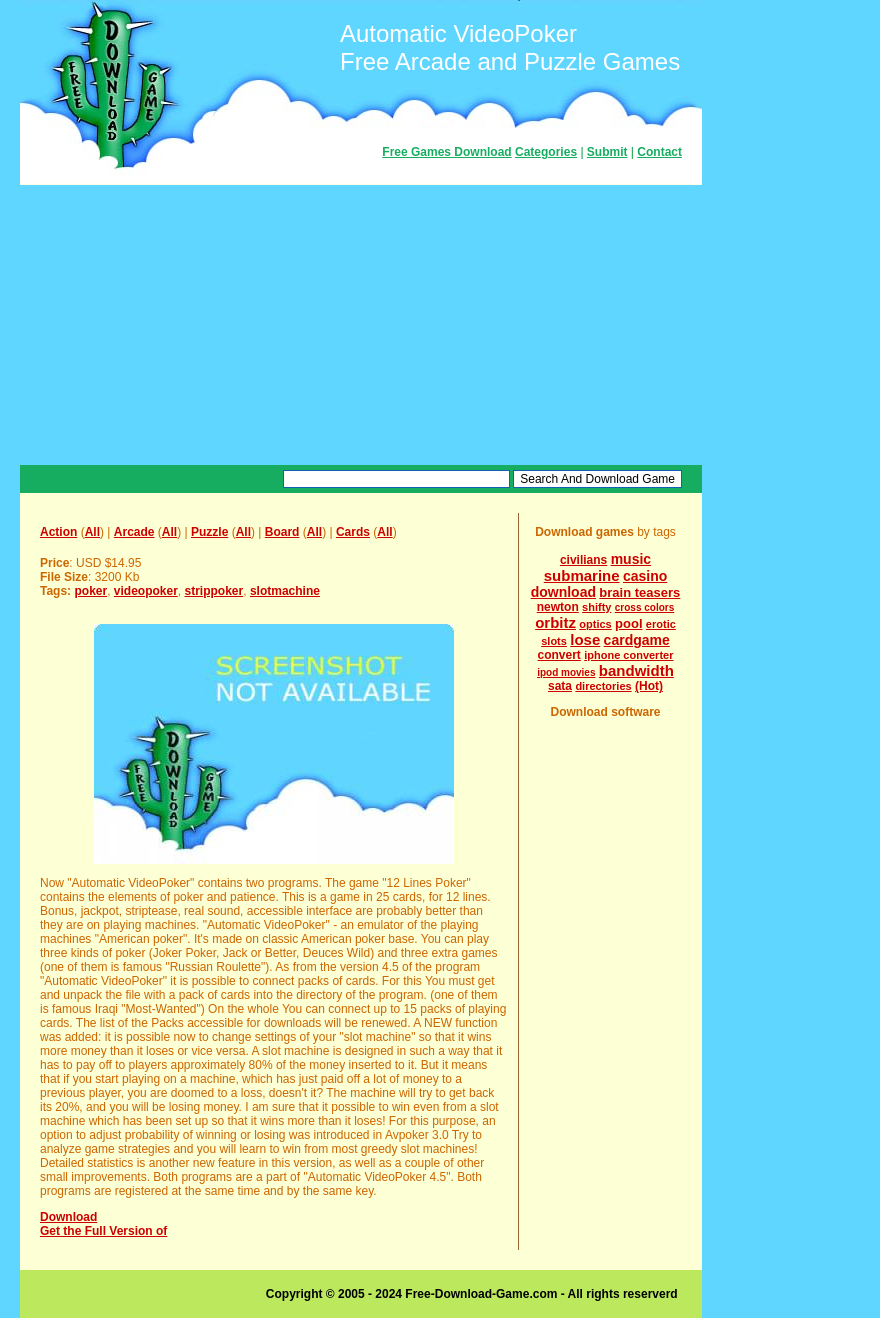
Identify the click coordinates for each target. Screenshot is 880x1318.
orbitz (555, 622)
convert (559, 655)
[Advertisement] (361, 325)
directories (603, 686)
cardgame (637, 640)
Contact (659, 152)
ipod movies (566, 672)
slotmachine (285, 591)
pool (628, 623)
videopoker (146, 591)
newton (558, 607)
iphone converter (628, 655)
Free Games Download (446, 152)
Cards (353, 532)
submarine (582, 575)
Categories (546, 152)
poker (90, 591)
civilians (583, 560)
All (92, 532)
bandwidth (636, 670)
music (631, 559)
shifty (596, 607)
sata (560, 686)
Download (68, 1217)
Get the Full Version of (103, 1231)
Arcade (134, 532)
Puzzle (209, 532)
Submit (607, 152)
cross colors (644, 607)
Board (282, 532)
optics (595, 624)
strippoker (214, 591)
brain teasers (639, 592)
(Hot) (649, 686)
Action (58, 532)
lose (585, 639)
